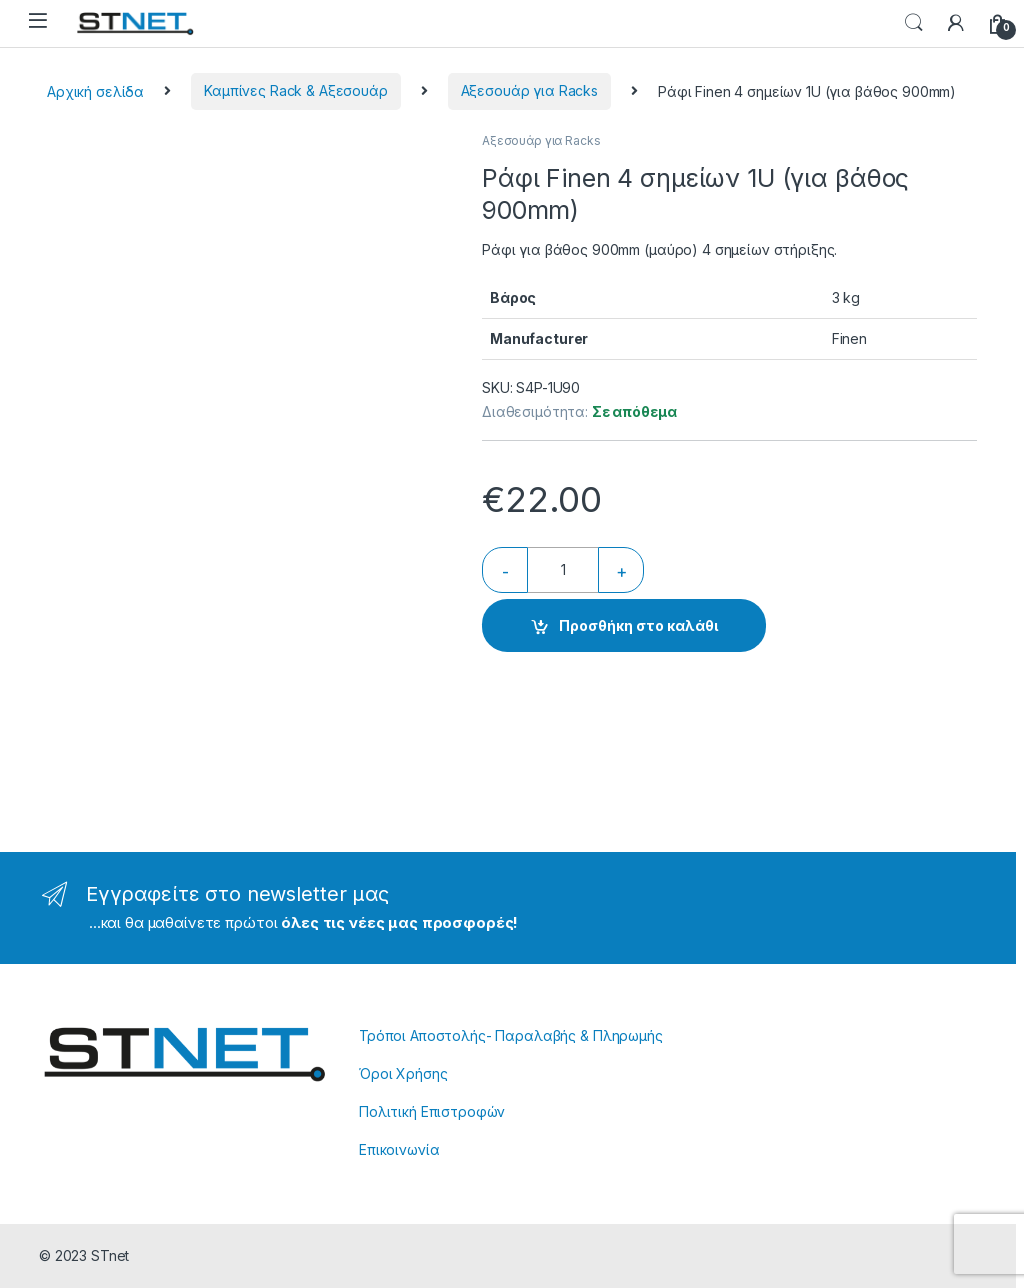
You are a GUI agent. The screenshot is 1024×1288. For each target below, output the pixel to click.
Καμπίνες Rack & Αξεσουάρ (296, 90)
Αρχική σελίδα (95, 90)
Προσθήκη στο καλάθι (638, 625)
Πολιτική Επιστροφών (432, 1111)
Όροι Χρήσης (403, 1073)
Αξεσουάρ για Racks (529, 90)
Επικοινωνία (399, 1149)
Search (914, 23)
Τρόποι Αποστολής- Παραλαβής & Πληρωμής (511, 1035)
